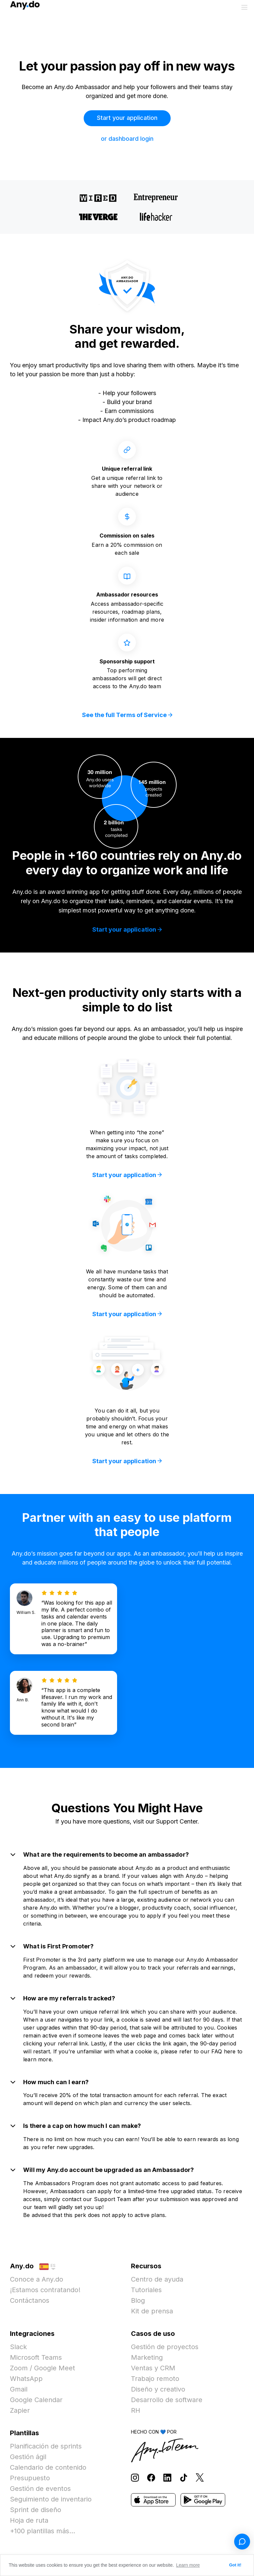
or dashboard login (127, 138)
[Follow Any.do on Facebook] (151, 2477)
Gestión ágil (28, 2457)
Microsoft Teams (36, 2357)
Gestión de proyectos (164, 2347)
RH (135, 2410)
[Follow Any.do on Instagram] (135, 2477)
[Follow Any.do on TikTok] (184, 2477)
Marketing (147, 2357)
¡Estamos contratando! (45, 2290)
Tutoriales (146, 2290)
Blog (138, 2300)
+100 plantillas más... (42, 2531)
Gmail (18, 2389)
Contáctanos (29, 2300)
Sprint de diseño (35, 2510)
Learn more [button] (188, 2565)
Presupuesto (30, 2478)
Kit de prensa (152, 2311)
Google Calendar (36, 2400)
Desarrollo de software (166, 2400)
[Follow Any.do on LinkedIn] (167, 2477)
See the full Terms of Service (127, 714)
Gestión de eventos (40, 2489)
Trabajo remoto (155, 2379)
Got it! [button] (235, 2565)
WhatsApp (26, 2379)
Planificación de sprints (46, 2446)
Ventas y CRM (153, 2368)
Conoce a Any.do (36, 2279)
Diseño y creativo (158, 2389)
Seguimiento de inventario (51, 2499)
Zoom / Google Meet (42, 2368)
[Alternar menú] (244, 7)
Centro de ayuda (157, 2279)
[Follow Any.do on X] (200, 2477)
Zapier (20, 2410)
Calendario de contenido (48, 2467)
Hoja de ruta (29, 2520)
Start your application (127, 117)
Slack (18, 2347)
